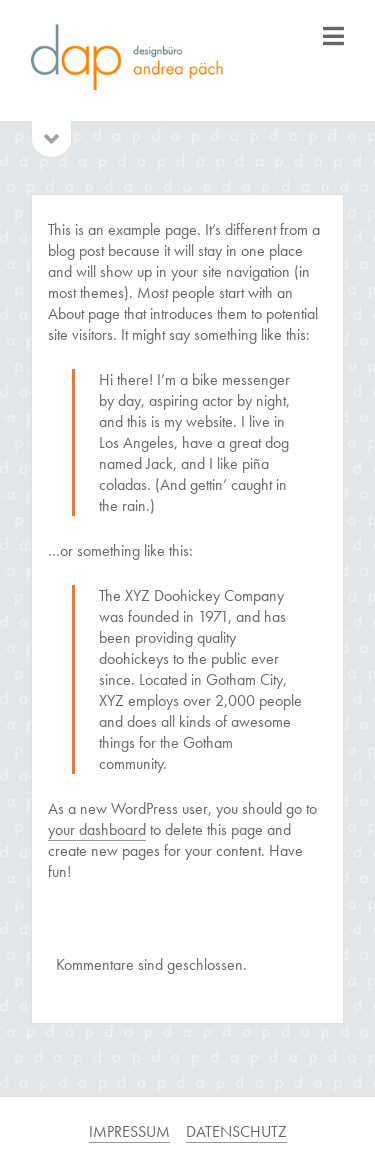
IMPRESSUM (129, 1131)
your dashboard (97, 829)
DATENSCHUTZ (236, 1131)
